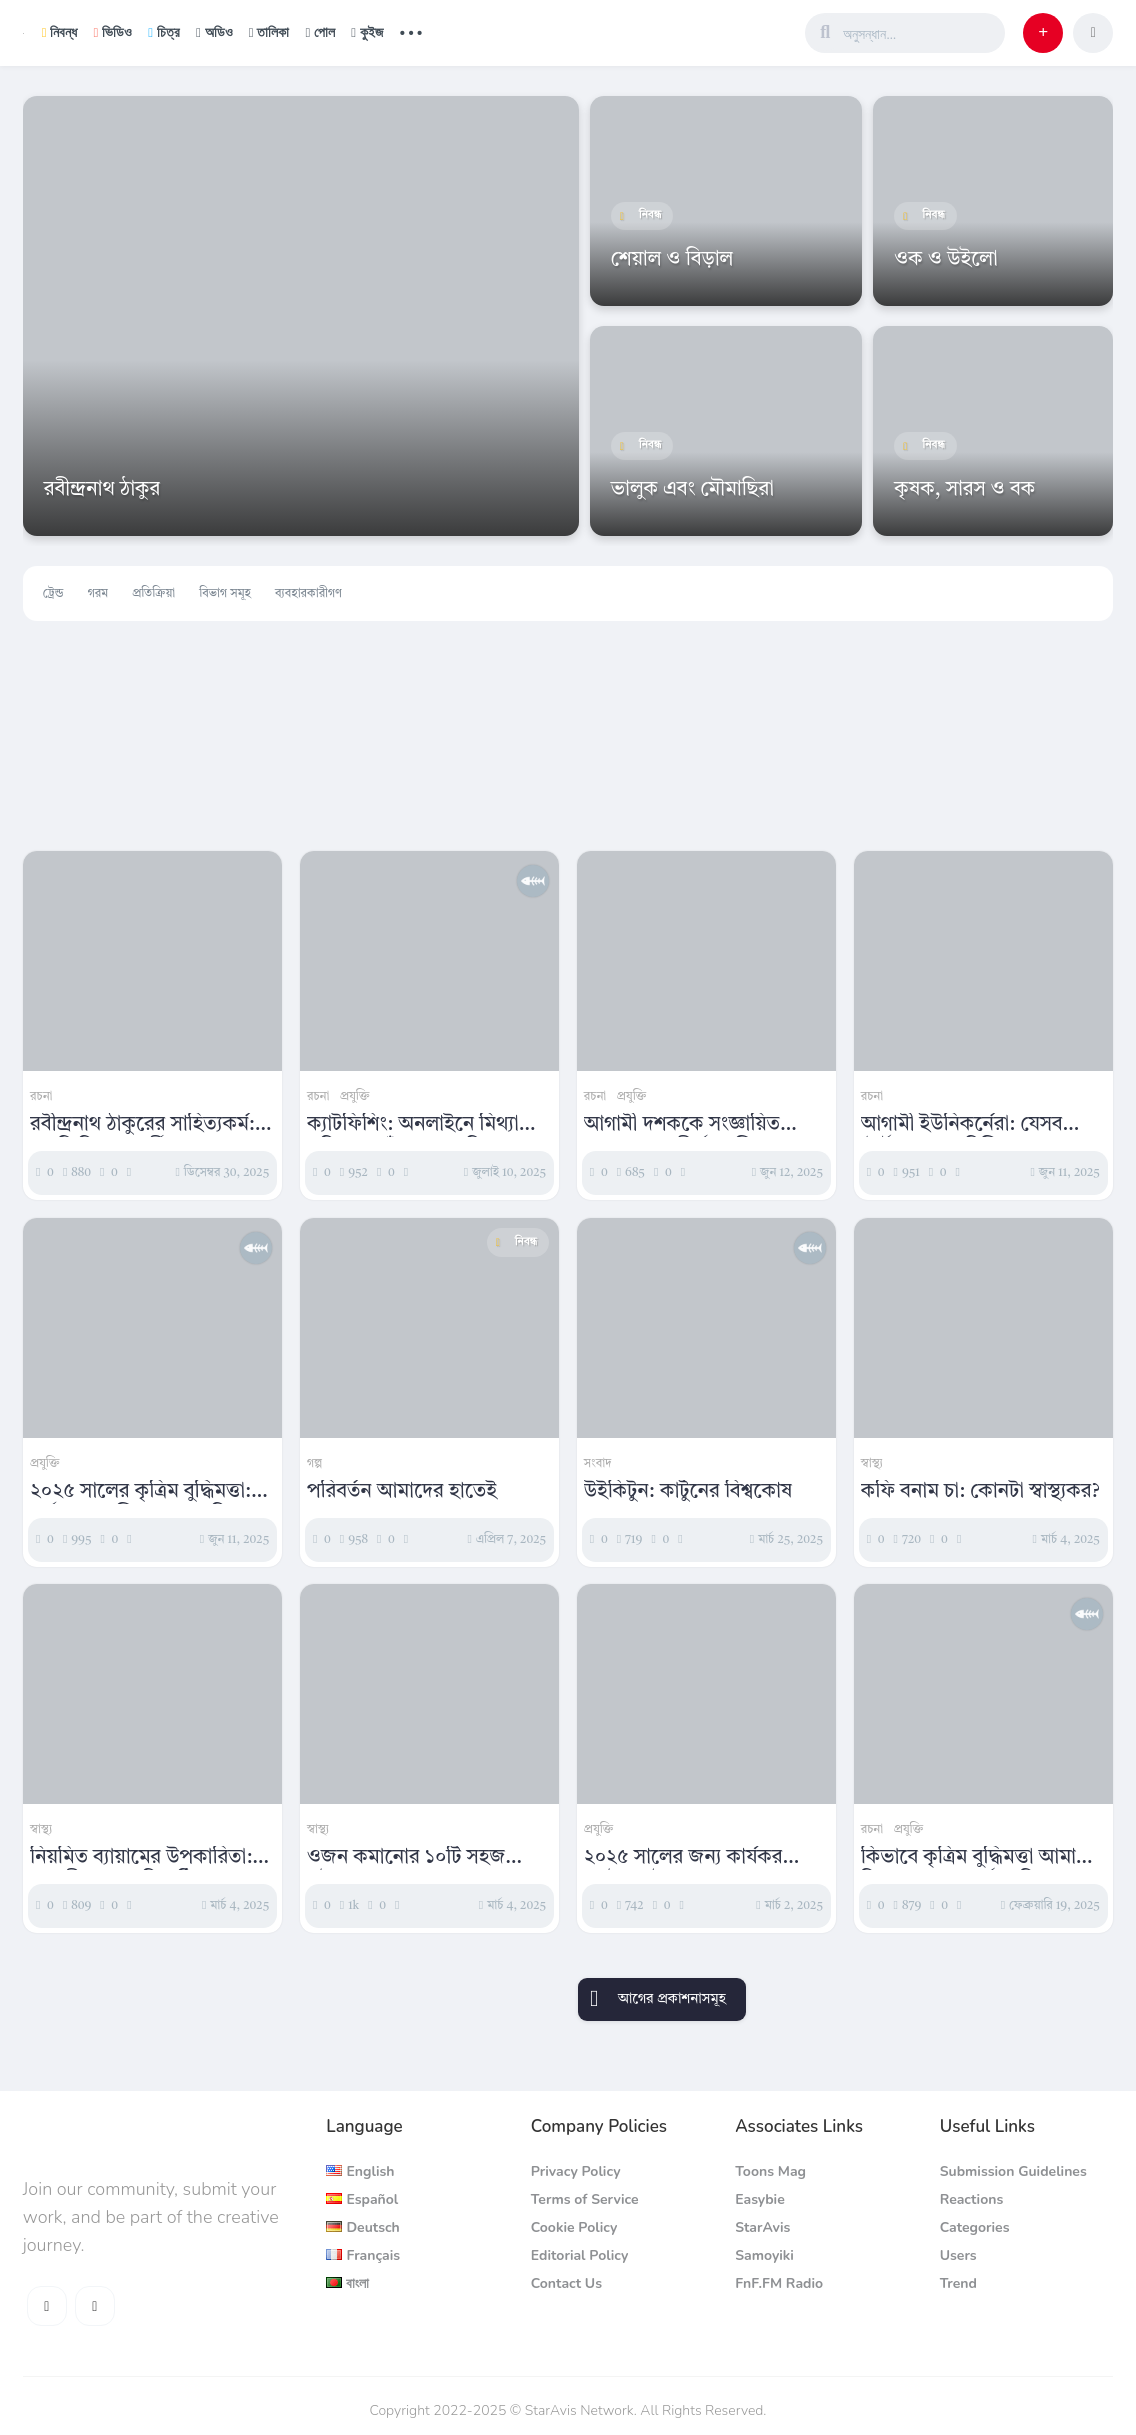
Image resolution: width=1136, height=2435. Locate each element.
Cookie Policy (574, 2227)
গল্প (314, 1464)
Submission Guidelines (1013, 2171)
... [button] (411, 30)
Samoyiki (764, 2255)
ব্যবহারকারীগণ (308, 594)
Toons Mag (770, 2171)
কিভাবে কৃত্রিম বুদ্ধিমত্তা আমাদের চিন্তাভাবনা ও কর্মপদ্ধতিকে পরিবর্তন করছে (983, 1859)
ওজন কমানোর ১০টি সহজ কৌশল (406, 1859)
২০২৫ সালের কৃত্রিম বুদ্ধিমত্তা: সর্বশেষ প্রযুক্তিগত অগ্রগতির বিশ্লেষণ (140, 1493)
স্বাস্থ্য (872, 1464)
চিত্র (164, 32)
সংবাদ (598, 1464)
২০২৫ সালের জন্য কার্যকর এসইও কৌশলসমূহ (683, 1859)
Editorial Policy (580, 2255)
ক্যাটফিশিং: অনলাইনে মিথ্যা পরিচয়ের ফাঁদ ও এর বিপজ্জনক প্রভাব (425, 1126)
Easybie (760, 2199)
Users (958, 2255)
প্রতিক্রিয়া (153, 594)
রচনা (41, 1097)
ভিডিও (112, 32)
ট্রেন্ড (53, 594)
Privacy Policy (576, 2171)
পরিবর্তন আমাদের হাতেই (402, 1492)
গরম (98, 594)
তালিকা (269, 32)
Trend (958, 2283)
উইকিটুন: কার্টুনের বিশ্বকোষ (688, 1492)
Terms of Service (585, 2199)
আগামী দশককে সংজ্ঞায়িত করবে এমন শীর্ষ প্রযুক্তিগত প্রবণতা (684, 1126)
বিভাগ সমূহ (225, 594)
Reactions (972, 2199)
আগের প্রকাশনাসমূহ (672, 1999)
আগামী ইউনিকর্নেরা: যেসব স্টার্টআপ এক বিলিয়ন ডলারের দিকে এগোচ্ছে (975, 1126)
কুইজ (367, 32)
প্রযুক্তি (355, 1097)
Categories (975, 2227)
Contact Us (566, 2283)
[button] (1043, 33)
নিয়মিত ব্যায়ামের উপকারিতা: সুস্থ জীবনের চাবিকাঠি (141, 1859)
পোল (320, 32)
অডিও (214, 32)
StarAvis (762, 2227)
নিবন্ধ (60, 32)
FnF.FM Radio (779, 2283)
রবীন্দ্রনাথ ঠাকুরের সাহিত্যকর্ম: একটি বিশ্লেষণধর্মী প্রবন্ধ (142, 1126)
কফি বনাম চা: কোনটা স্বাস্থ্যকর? (980, 1492)
